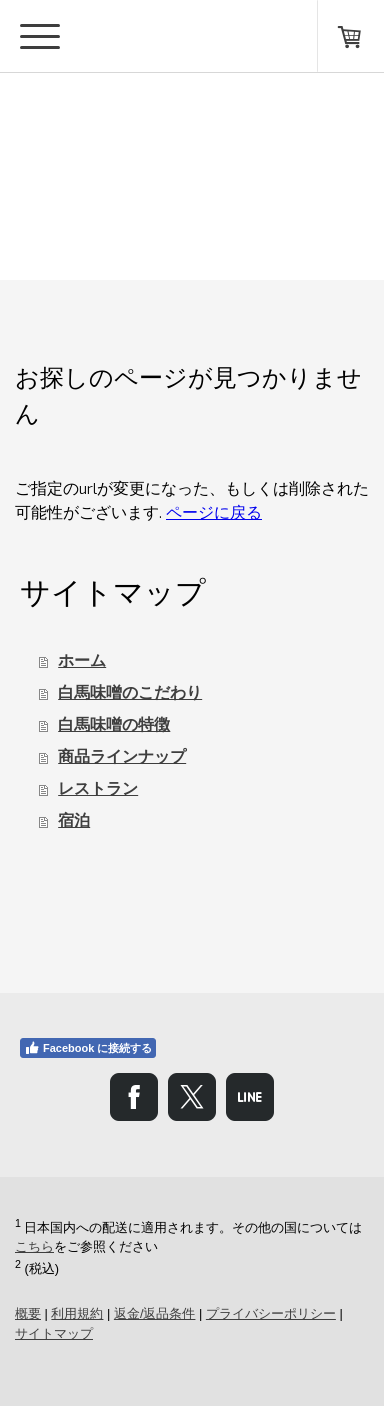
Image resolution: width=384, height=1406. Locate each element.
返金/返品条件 (155, 1313)
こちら (34, 1246)
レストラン (98, 788)
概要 (28, 1313)
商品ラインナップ (122, 756)
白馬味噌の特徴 (114, 724)
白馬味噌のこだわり (130, 692)
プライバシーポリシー (271, 1313)
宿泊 (74, 820)
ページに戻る (214, 511)
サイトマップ (54, 1333)
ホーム (82, 660)
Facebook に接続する (88, 1048)
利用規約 (77, 1313)
